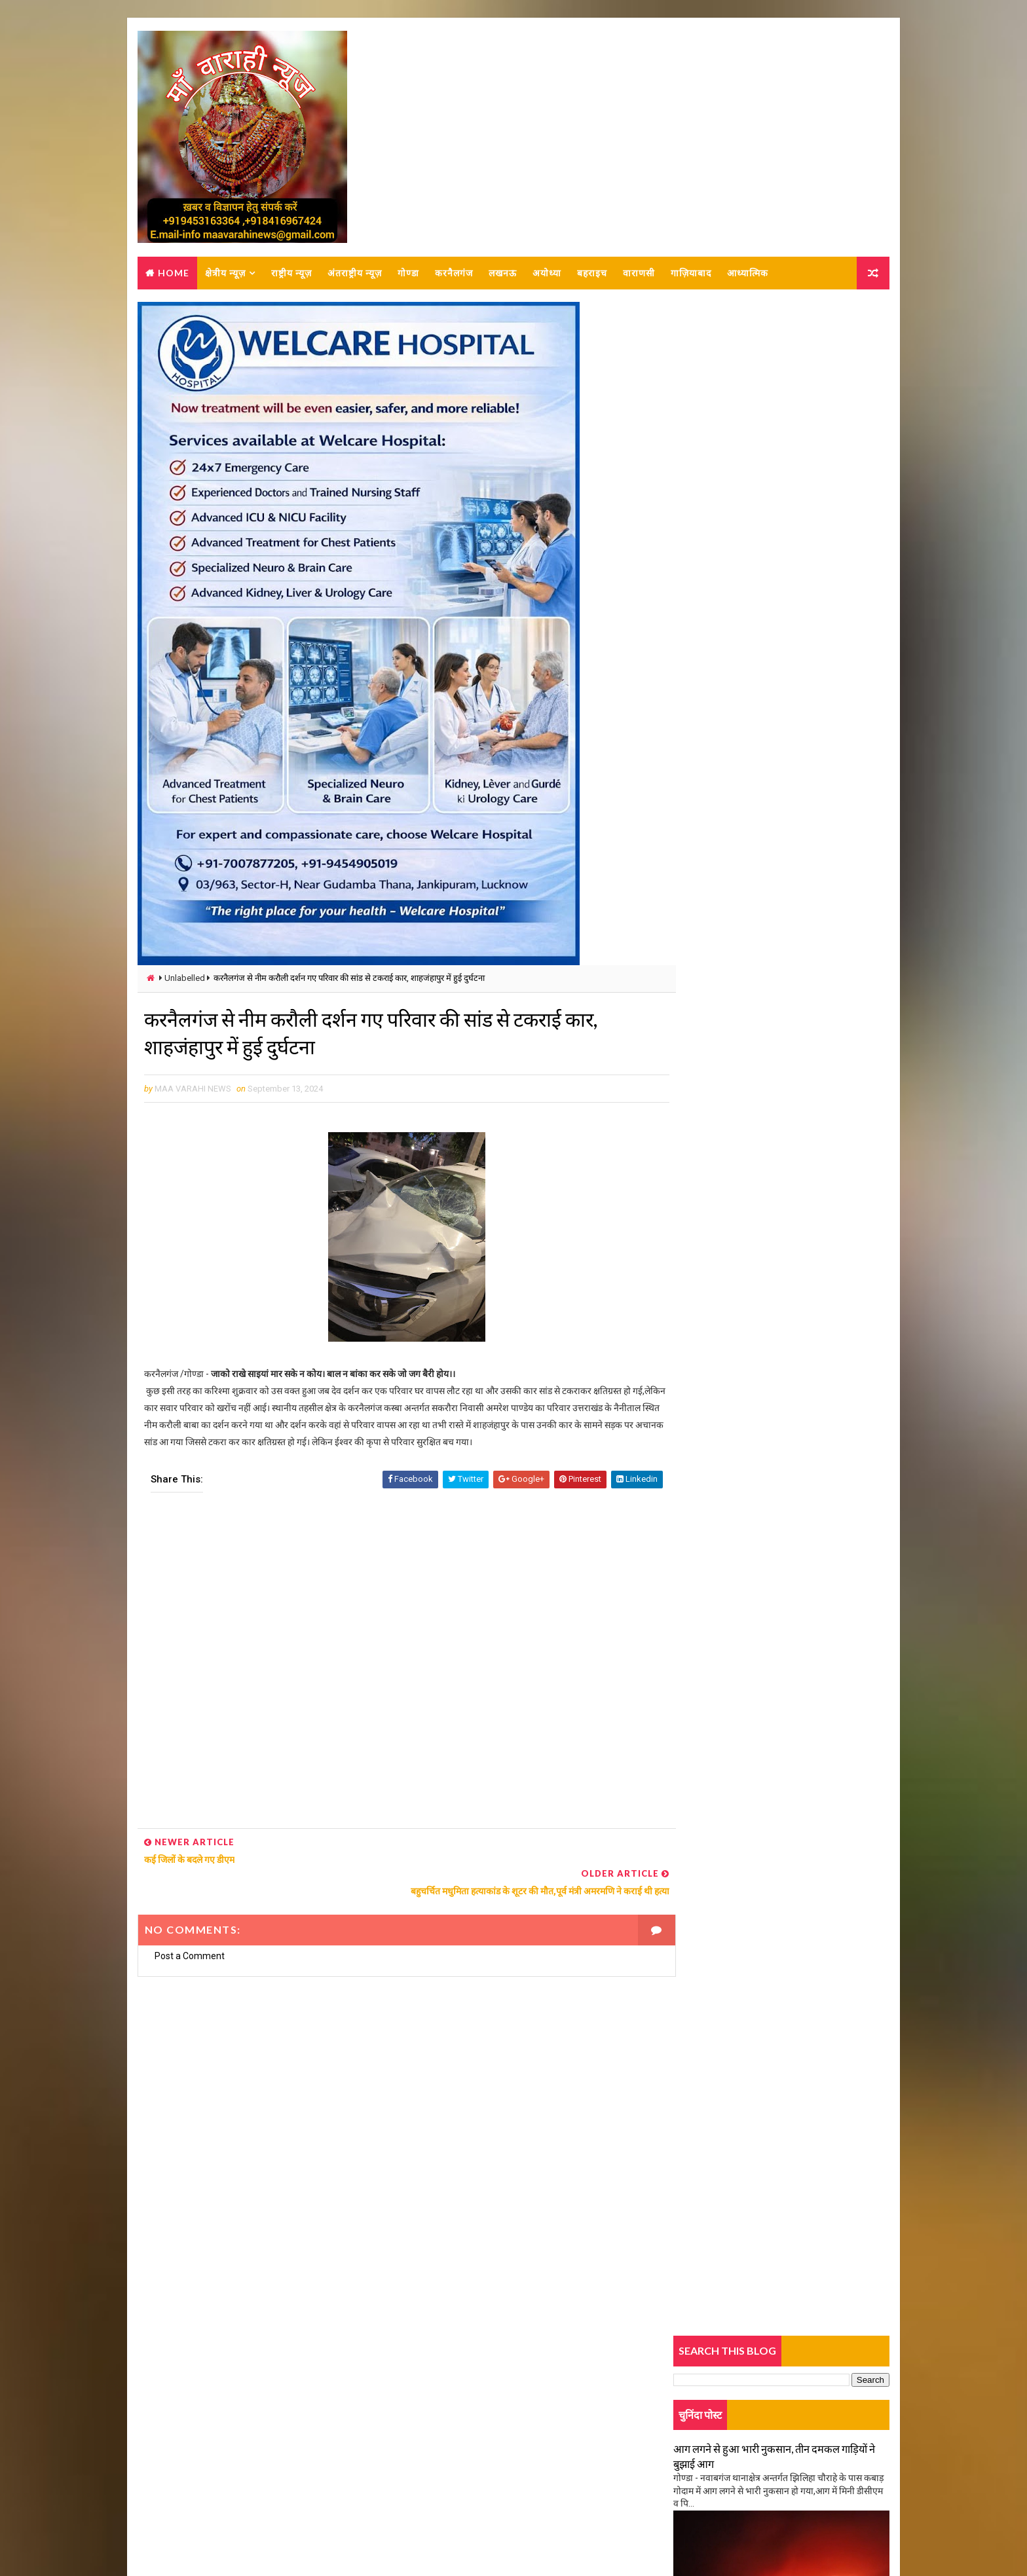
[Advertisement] (393, 1669)
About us (172, 2423)
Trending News (710, 1130)
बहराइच (591, 274)
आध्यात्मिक (747, 274)
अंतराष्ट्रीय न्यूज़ (354, 274)
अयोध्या (546, 274)
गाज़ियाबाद (690, 274)
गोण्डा (408, 274)
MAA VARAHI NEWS (282, 2533)
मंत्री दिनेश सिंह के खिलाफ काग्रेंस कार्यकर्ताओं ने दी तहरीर (768, 1247)
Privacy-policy (181, 2461)
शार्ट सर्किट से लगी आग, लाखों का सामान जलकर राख (761, 1536)
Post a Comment (189, 1943)
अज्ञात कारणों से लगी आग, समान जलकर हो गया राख (761, 818)
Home (173, 274)
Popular (782, 1127)
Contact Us (175, 2442)
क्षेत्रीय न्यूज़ (224, 274)
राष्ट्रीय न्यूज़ (291, 274)
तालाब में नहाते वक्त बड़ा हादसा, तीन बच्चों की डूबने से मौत (769, 1330)
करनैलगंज (453, 274)
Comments (854, 1127)
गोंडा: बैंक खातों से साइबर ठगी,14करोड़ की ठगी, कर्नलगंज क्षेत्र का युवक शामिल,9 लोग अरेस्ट (807, 1163)
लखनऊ (502, 274)
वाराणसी (638, 274)
